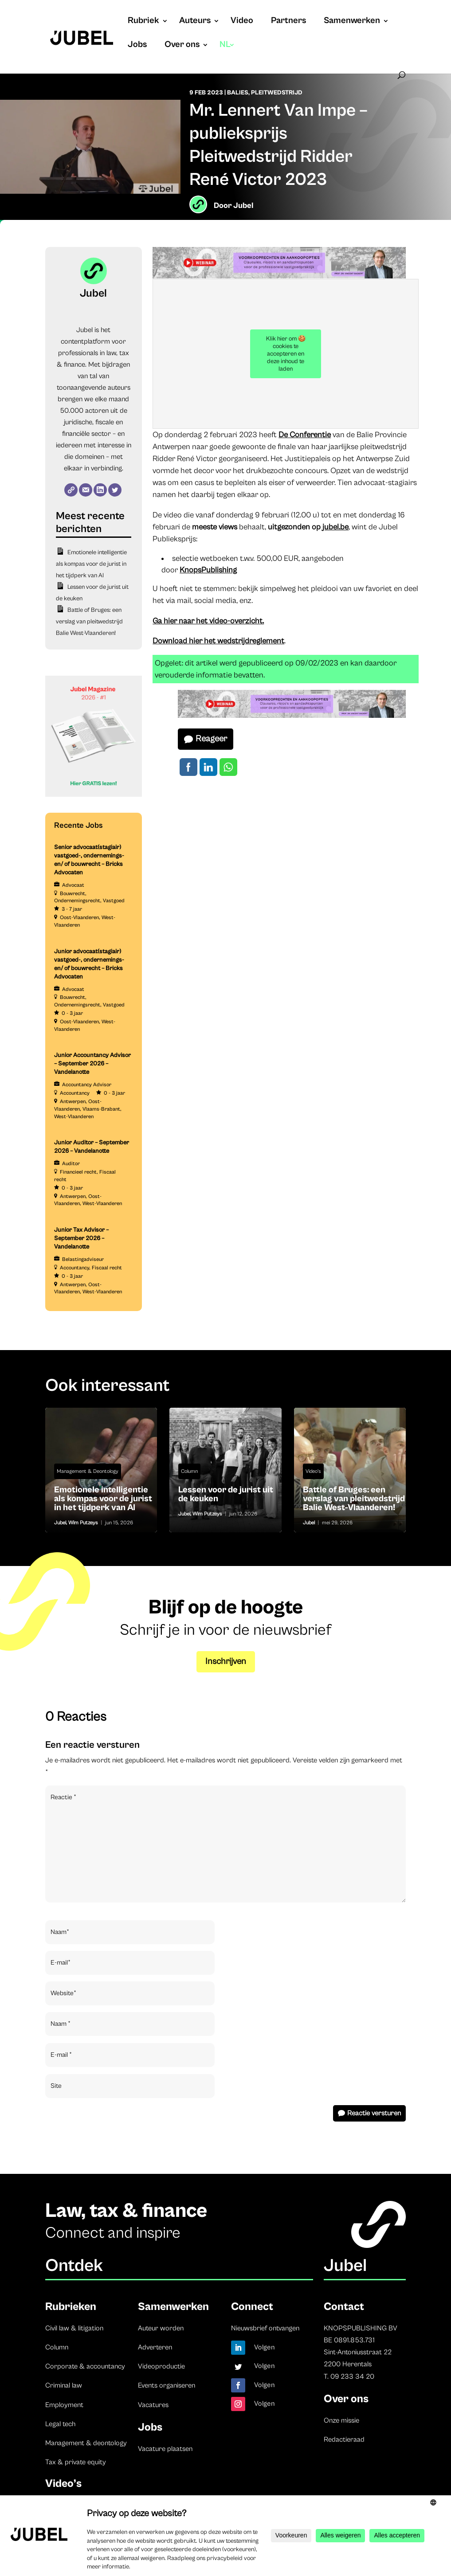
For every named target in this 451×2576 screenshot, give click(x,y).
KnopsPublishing (208, 570)
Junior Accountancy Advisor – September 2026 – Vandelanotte (92, 1064)
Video (242, 22)
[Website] (71, 490)
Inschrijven (225, 1661)
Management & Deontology (87, 1471)
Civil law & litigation (74, 2328)
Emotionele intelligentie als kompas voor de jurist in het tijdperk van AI (91, 564)
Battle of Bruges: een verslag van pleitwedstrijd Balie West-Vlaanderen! (89, 622)
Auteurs (195, 22)
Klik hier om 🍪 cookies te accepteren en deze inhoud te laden (286, 353)
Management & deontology (86, 2443)
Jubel (243, 205)
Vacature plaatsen (165, 2449)
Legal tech (60, 2424)
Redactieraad (344, 2439)
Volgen (264, 2347)
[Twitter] (115, 490)
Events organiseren (166, 2385)
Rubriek (143, 22)
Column (189, 1471)
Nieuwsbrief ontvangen (265, 2328)
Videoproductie (161, 2366)
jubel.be (335, 527)
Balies (237, 92)
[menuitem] (227, 54)
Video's (313, 1471)
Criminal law (63, 2385)
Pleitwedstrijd (276, 92)
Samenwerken (352, 22)
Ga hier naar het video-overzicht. (208, 621)
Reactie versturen (374, 2113)
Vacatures (153, 2405)
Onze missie (341, 2420)
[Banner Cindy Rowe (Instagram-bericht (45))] (93, 795)
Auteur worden (161, 2328)
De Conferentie (304, 434)
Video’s (63, 2483)
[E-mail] (85, 490)
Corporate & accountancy (85, 2366)
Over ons (182, 46)
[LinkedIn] (100, 490)
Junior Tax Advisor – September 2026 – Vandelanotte (81, 1238)
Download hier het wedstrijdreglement (218, 641)
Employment (64, 2405)
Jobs (137, 46)
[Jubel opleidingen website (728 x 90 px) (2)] (279, 276)
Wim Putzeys (83, 1523)
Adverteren (155, 2347)
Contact (344, 2306)
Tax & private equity (75, 2462)
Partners (288, 22)
